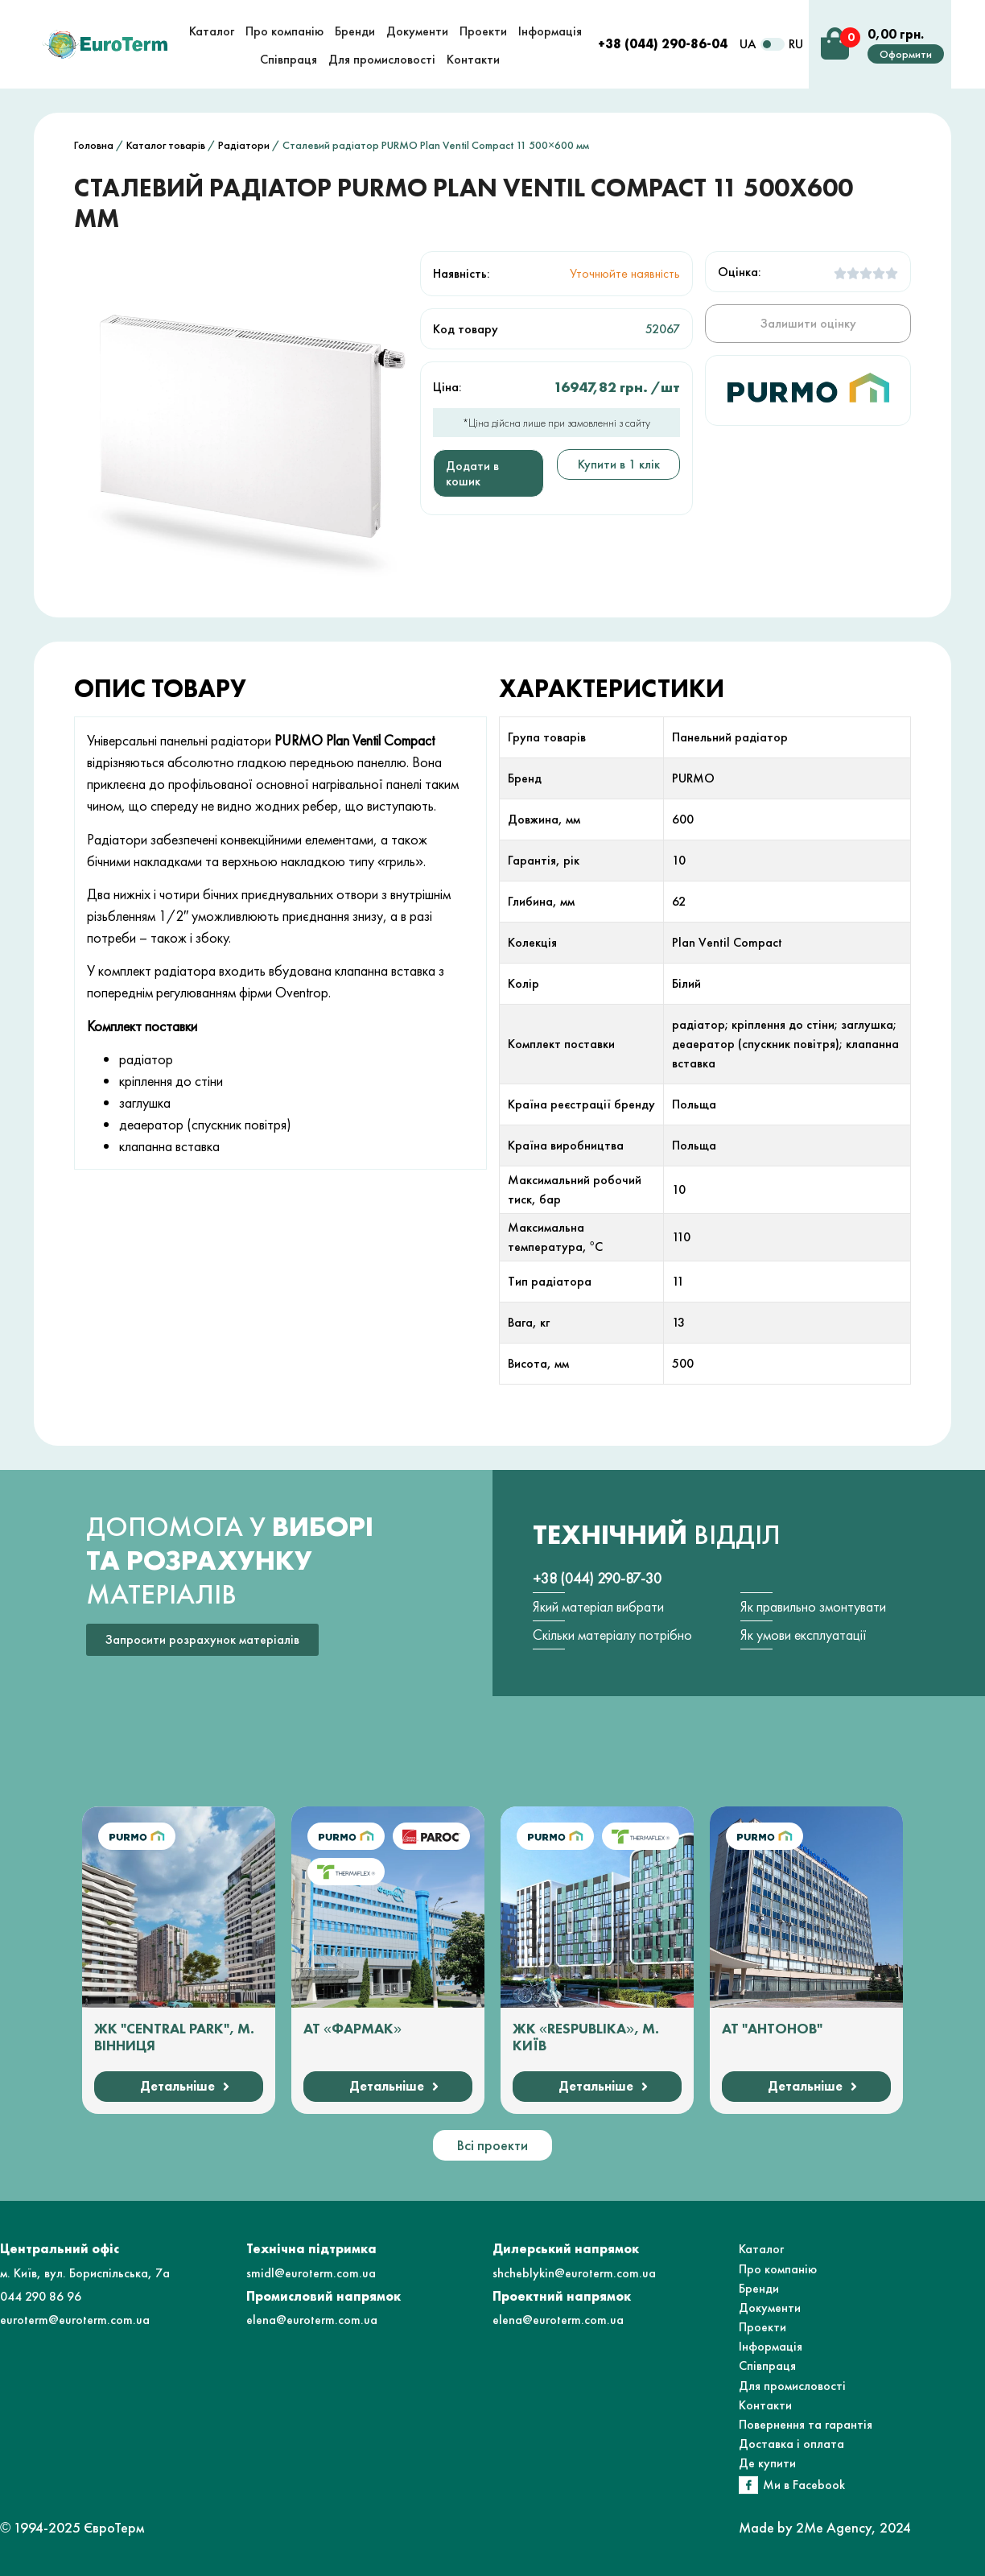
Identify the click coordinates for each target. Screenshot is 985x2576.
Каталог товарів (165, 145)
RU (796, 43)
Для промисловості (792, 2385)
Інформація (770, 2346)
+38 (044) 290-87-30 (597, 1578)
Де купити (767, 2462)
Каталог (761, 2248)
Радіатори (244, 145)
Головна (93, 145)
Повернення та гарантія (805, 2424)
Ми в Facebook (804, 2484)
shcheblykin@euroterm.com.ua (574, 2272)
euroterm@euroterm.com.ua (75, 2319)
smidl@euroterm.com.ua (311, 2272)
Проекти (762, 2326)
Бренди (759, 2288)
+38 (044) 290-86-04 (662, 43)
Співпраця (767, 2365)
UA (748, 43)
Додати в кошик (472, 473)
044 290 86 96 (40, 2296)
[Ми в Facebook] (748, 2485)
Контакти (765, 2404)
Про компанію (778, 2268)
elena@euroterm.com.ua (311, 2319)
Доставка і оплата (791, 2443)
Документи (770, 2307)
